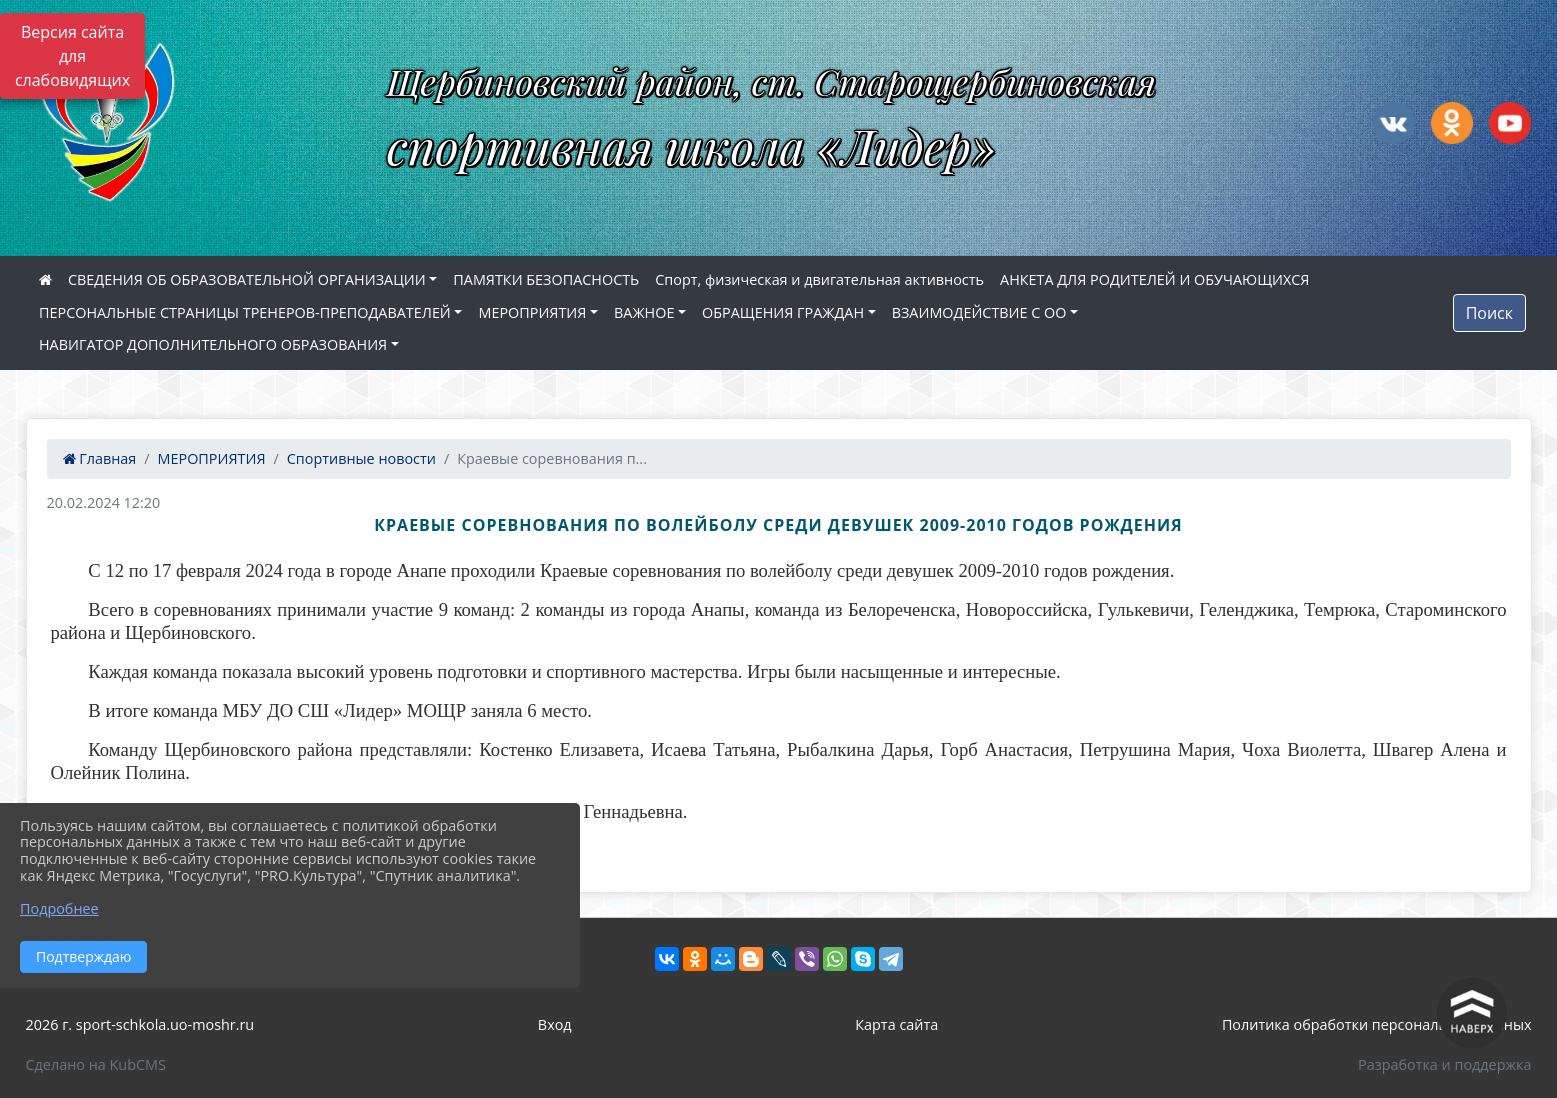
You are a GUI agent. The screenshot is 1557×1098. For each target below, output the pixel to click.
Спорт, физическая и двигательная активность (819, 279)
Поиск (1489, 313)
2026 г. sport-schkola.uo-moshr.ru (140, 1024)
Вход (555, 1024)
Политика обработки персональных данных (1377, 1024)
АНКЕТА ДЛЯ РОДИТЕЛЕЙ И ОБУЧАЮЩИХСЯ (1154, 279)
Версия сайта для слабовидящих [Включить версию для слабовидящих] (72, 56)
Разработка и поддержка (1444, 1064)
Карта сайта (896, 1024)
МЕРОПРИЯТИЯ (532, 312)
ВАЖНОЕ (644, 312)
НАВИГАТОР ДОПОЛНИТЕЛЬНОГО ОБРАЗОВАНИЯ (213, 344)
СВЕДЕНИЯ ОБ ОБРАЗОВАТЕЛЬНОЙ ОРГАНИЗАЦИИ (247, 279)
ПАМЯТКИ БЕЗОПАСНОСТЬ (546, 279)
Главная (100, 458)
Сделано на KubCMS (96, 1064)
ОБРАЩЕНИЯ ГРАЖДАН (783, 312)
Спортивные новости (361, 458)
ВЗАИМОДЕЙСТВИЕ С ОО (979, 312)
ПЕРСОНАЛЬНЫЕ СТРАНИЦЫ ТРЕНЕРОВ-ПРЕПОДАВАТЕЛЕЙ (245, 312)
